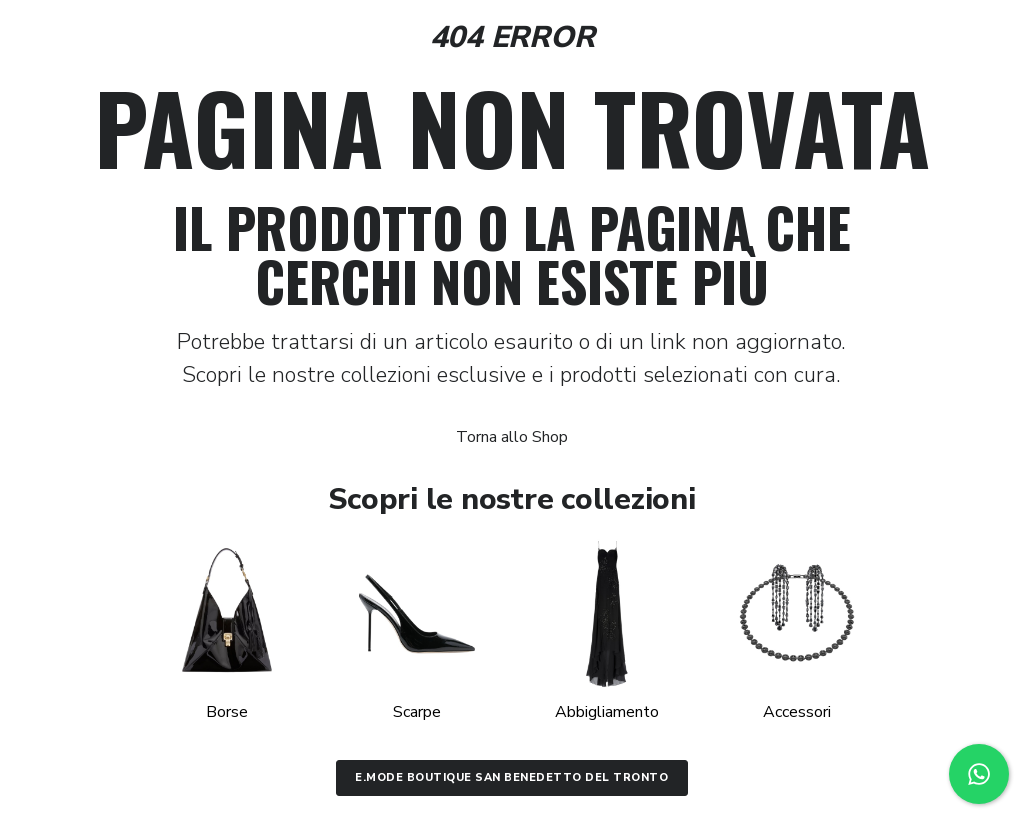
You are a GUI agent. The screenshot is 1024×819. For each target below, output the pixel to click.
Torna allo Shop (512, 437)
